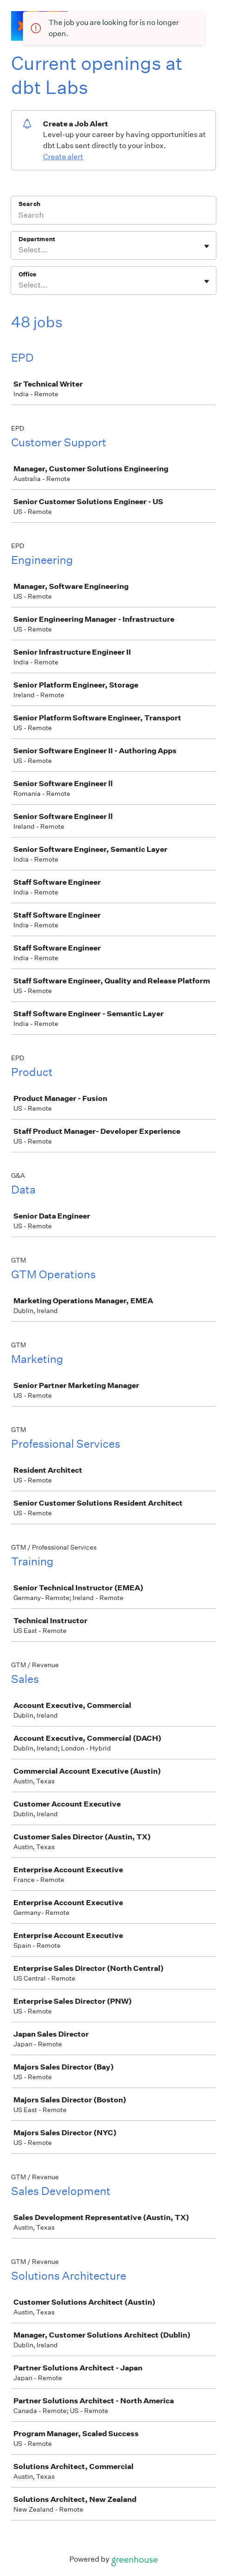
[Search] (113, 216)
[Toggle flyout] (206, 246)
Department (36, 239)
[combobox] (19, 250)
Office (27, 274)
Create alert (63, 156)
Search (29, 204)
